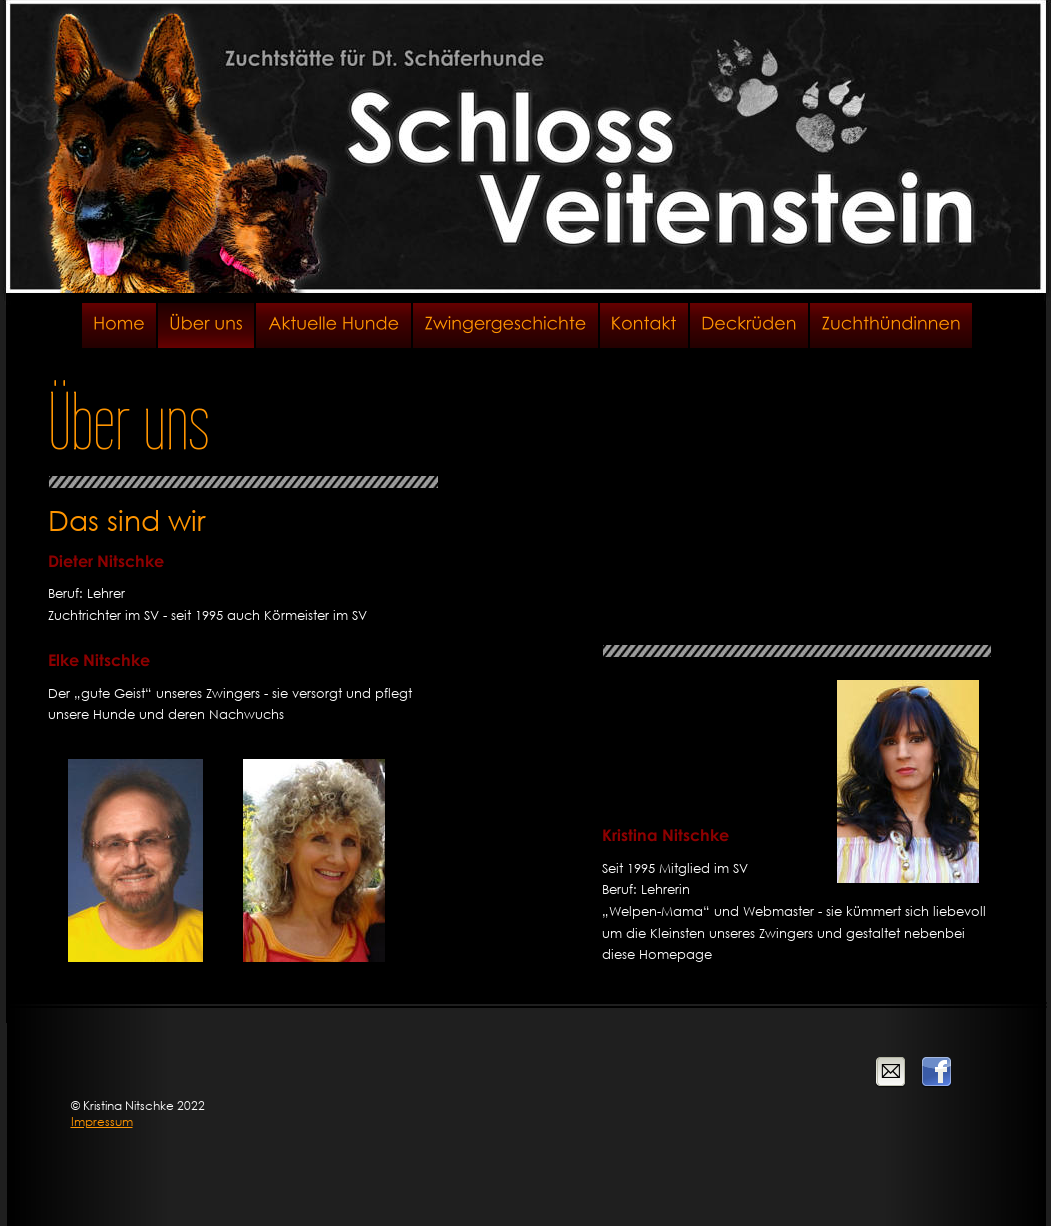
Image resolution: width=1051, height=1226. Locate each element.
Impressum (102, 1121)
